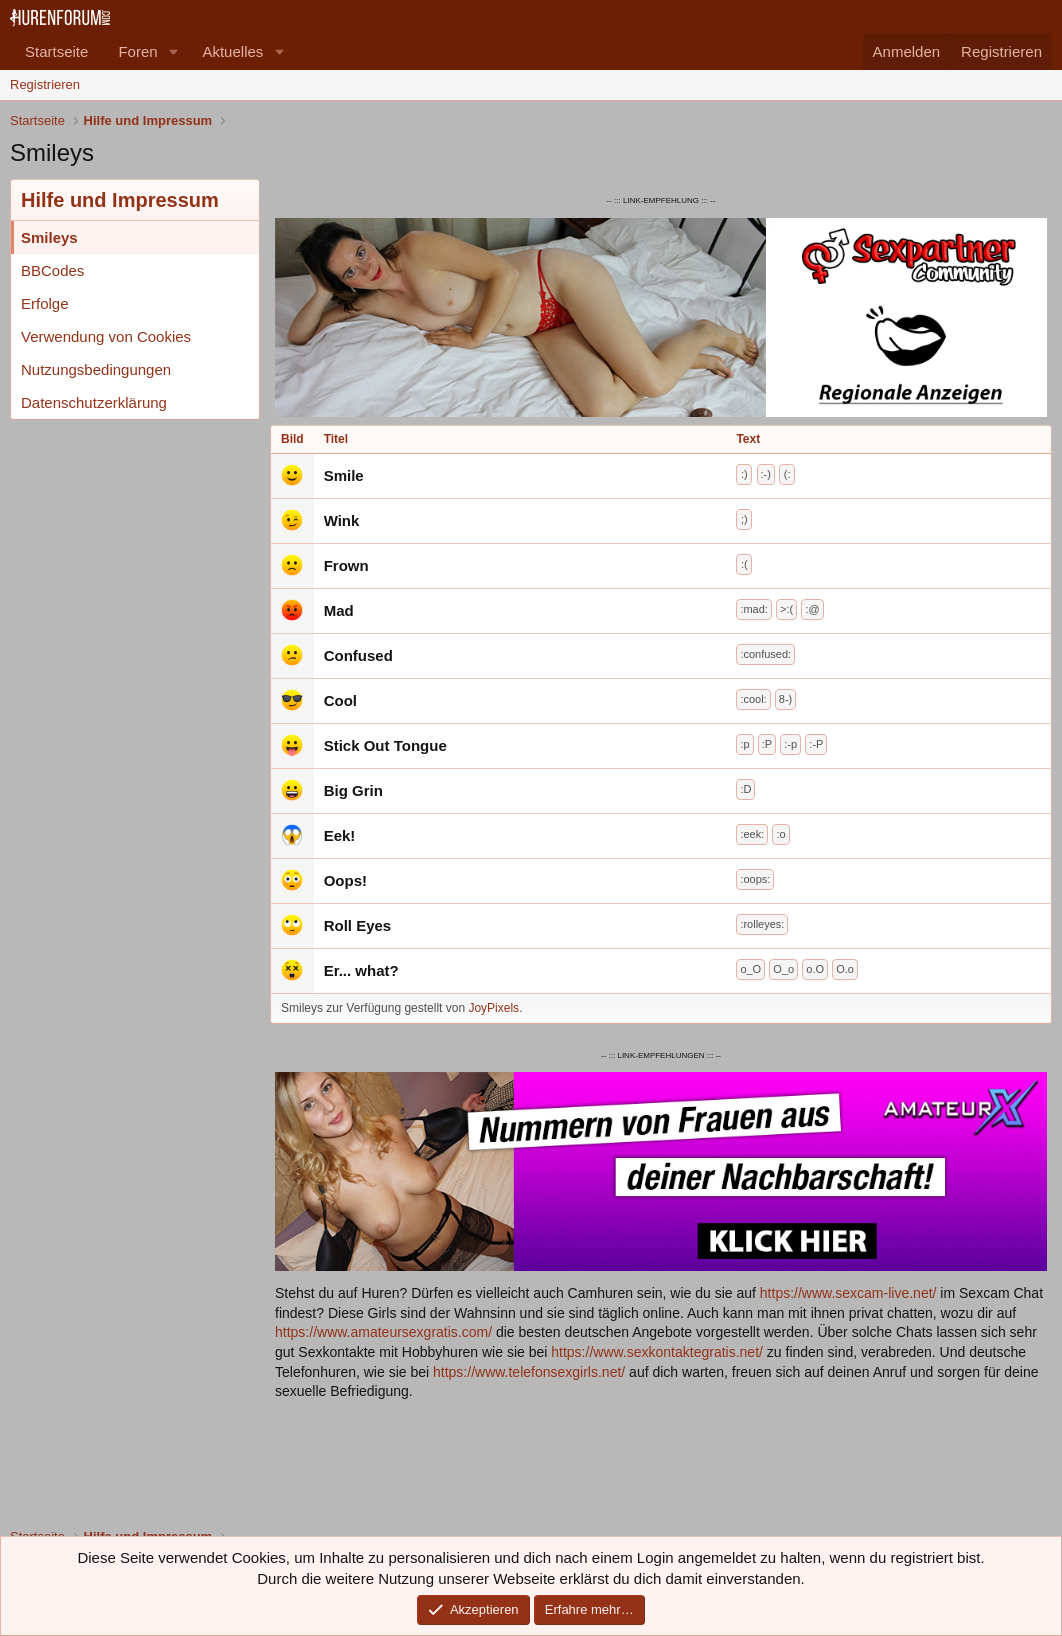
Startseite (56, 51)
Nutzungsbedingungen (96, 369)
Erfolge (45, 303)
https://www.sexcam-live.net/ (848, 1293)
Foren (137, 51)
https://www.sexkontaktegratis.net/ (657, 1352)
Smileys (49, 237)
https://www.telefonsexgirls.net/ (529, 1372)
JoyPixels (493, 1008)
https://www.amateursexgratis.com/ (383, 1332)
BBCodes (52, 270)
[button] (173, 51)
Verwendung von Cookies (106, 336)
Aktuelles (232, 51)
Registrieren (45, 84)
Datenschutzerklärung (94, 402)
